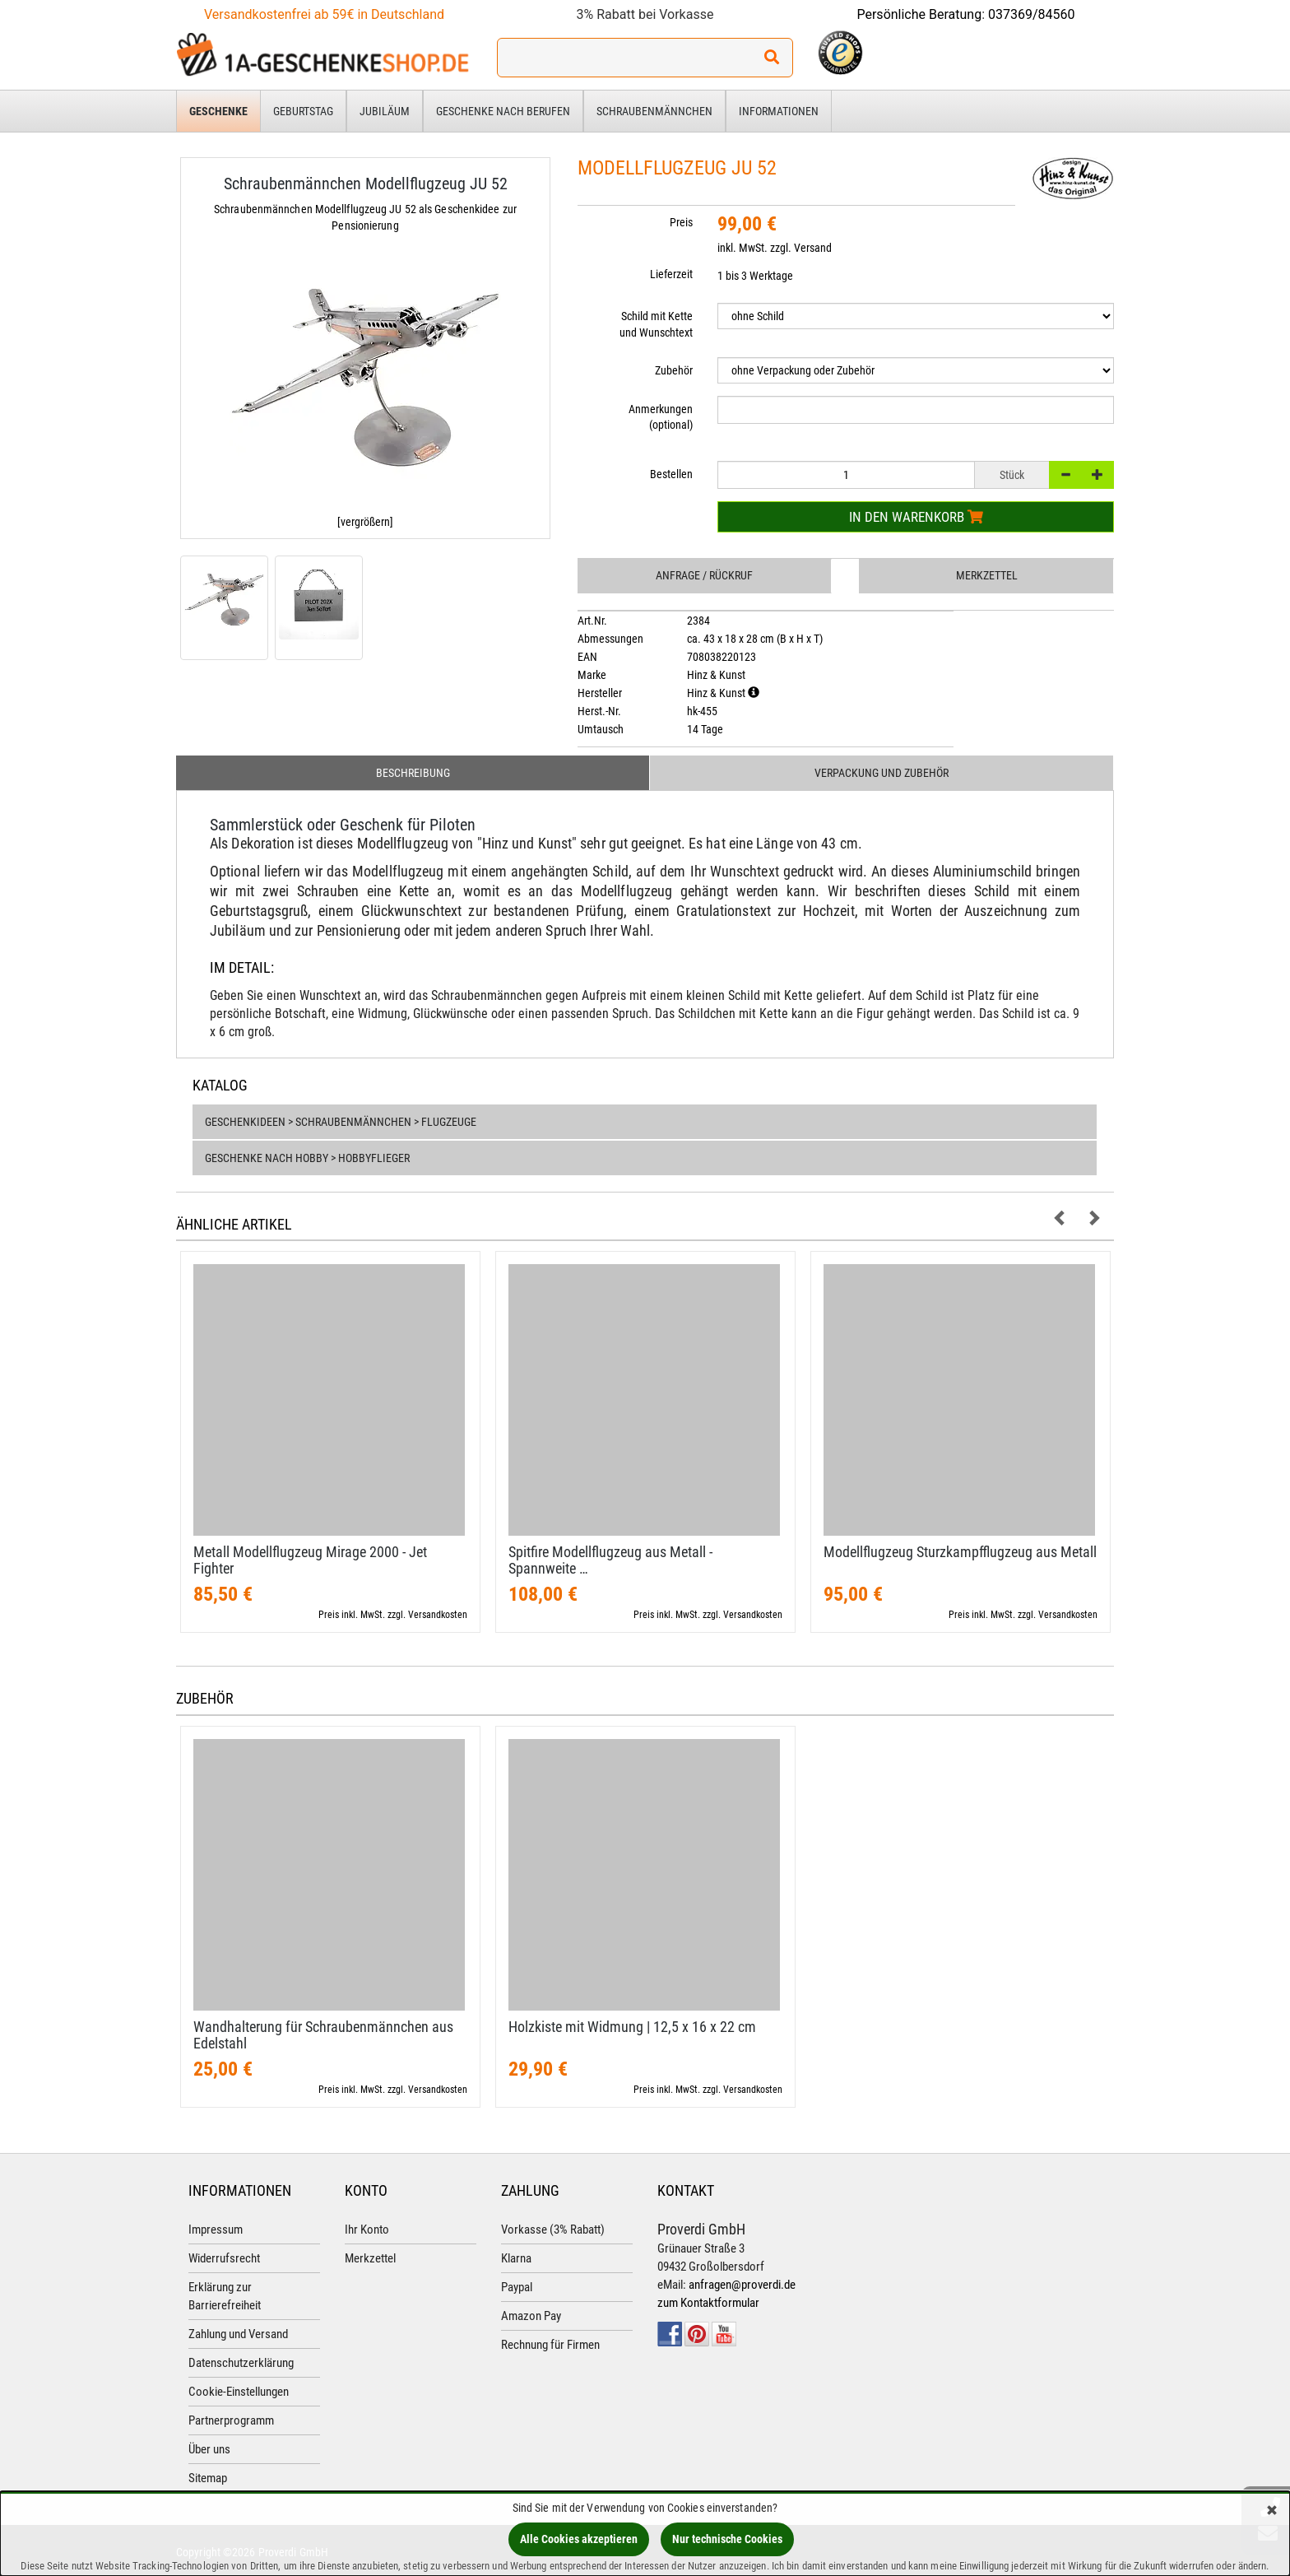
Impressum (215, 2229)
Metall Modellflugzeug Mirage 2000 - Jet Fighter (310, 1560)
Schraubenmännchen (654, 111)
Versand (813, 247)
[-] (1065, 475)
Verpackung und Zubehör (881, 772)
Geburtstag (303, 111)
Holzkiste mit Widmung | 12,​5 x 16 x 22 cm (632, 2026)
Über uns (209, 2449)
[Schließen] (1272, 2511)
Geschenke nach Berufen (503, 111)
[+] (1097, 475)
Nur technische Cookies (727, 2539)
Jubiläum (385, 111)
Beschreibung (413, 772)
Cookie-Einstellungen (238, 2391)
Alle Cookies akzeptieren (579, 2539)
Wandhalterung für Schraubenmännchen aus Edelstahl (323, 2035)
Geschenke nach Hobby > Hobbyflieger (307, 1158)
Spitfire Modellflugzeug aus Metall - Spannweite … (610, 1560)
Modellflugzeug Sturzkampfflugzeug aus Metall (960, 1551)
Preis (681, 222)
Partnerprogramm (231, 2420)
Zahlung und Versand (238, 2334)
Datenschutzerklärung (241, 2362)
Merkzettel (987, 575)
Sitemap (207, 2478)
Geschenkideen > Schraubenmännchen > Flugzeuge (340, 1121)
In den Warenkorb (916, 517)
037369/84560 (1031, 14)
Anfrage (704, 575)
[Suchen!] (771, 58)
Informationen (779, 111)
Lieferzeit (671, 274)
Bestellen (671, 474)
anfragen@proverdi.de (742, 2284)
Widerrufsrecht (224, 2258)
